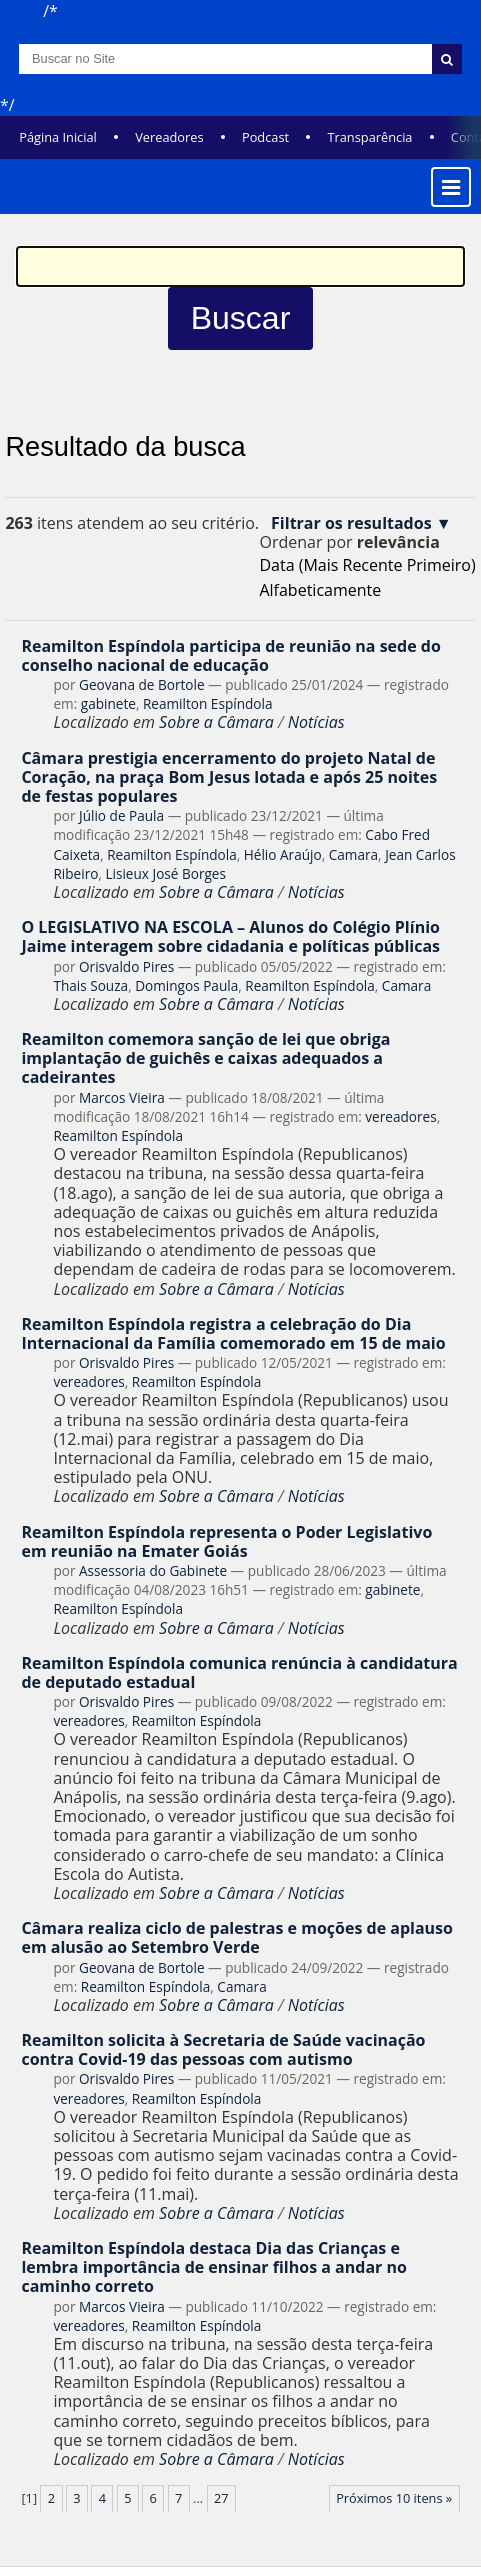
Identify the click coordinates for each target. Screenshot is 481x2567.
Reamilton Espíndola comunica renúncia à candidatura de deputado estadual (239, 1672)
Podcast (265, 137)
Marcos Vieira (122, 1097)
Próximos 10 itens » (394, 2498)
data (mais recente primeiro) (367, 565)
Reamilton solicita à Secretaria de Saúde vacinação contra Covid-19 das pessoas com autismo (223, 2049)
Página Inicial (58, 137)
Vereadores (169, 137)
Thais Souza (90, 985)
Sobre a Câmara (216, 722)
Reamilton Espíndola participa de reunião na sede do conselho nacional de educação (230, 655)
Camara (353, 854)
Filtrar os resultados (351, 523)
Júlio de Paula (121, 815)
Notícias (316, 722)
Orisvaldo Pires (126, 966)
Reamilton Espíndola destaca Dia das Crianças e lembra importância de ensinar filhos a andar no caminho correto (213, 2267)
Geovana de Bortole (142, 684)
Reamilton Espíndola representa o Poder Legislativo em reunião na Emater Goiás (226, 1541)
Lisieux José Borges (165, 873)
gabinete (108, 703)
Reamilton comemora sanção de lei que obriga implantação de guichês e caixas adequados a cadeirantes (205, 1058)
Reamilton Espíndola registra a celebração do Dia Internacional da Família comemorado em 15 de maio (233, 1333)
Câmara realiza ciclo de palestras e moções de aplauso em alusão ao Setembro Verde (237, 1937)
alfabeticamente (320, 590)
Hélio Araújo (283, 854)
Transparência (369, 137)
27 (221, 2498)
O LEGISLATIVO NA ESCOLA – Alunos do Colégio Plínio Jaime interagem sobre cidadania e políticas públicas (230, 936)
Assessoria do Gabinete (153, 1570)
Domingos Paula (186, 985)
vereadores (400, 1116)
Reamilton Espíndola (208, 703)
